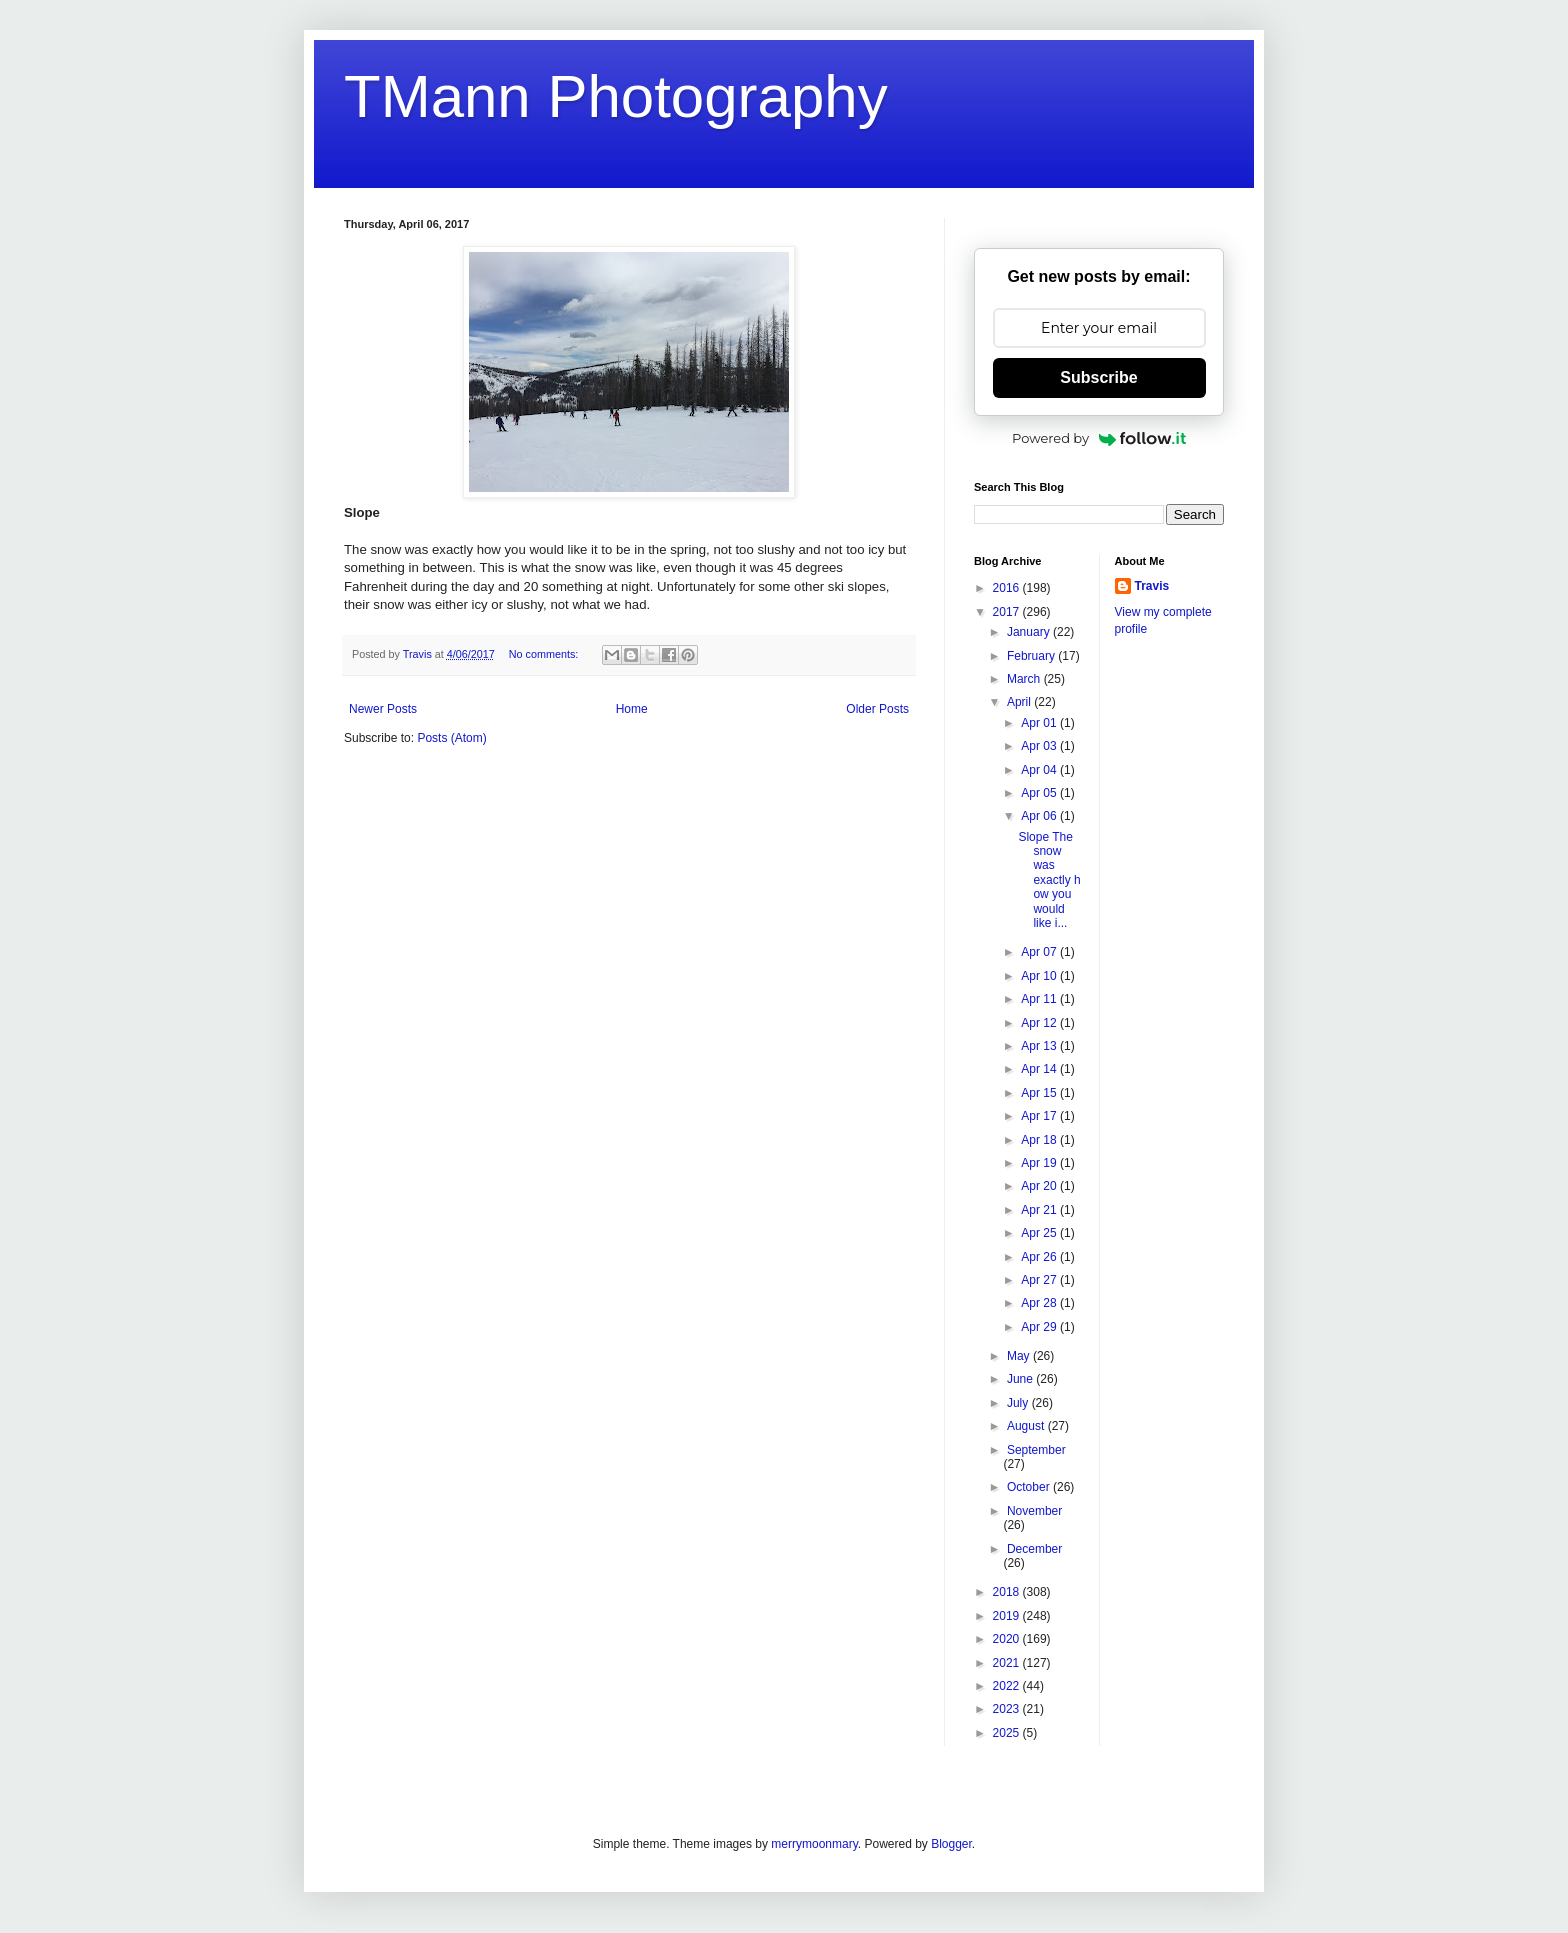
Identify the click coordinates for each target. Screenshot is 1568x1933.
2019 (1008, 1616)
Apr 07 (1040, 952)
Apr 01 (1040, 723)
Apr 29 (1040, 1327)
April (1020, 702)
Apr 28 (1040, 1303)
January (1030, 632)
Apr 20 (1040, 1186)
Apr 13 (1040, 1046)
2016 (1008, 588)
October (1030, 1487)
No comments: (545, 654)
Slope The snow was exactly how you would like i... (1049, 880)
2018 (1008, 1592)
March (1025, 679)
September (1036, 1450)
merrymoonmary (814, 1844)
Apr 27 (1040, 1280)
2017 (1008, 612)
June (1021, 1379)
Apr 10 (1040, 976)
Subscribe (1098, 377)
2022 (1008, 1686)
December (1034, 1549)
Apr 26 (1040, 1257)
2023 (1008, 1709)
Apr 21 (1040, 1210)
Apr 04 (1040, 770)
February (1032, 656)
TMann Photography (616, 96)
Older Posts (877, 709)
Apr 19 (1040, 1163)
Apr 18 (1040, 1140)
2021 (1008, 1663)
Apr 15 (1040, 1093)
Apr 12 (1040, 1023)
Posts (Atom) (451, 738)
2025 (1008, 1733)
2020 (1008, 1639)
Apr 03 (1040, 746)
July (1019, 1403)
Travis (1152, 586)
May (1020, 1356)
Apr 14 (1040, 1069)
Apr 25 (1040, 1233)
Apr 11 (1040, 999)
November (1034, 1511)
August (1027, 1426)
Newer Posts (383, 709)
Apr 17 (1040, 1116)
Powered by (1099, 438)
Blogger (951, 1844)
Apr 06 (1040, 816)
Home (632, 709)
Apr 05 (1040, 793)
